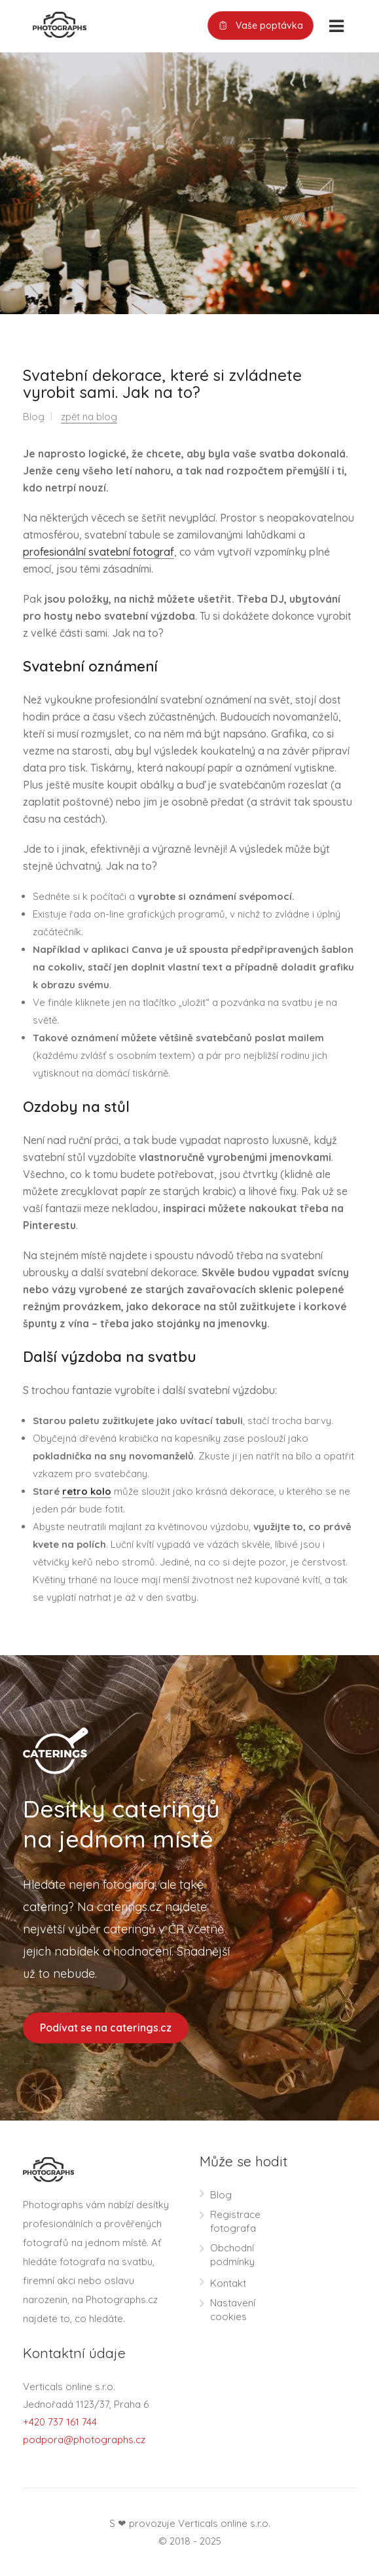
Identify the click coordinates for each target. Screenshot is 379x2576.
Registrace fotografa (235, 2221)
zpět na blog (89, 416)
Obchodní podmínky (232, 2255)
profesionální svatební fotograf (98, 551)
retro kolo (86, 1491)
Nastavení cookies (232, 2310)
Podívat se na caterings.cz (105, 2027)
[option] (189, 183)
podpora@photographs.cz (84, 2439)
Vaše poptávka (260, 26)
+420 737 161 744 (60, 2422)
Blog (221, 2195)
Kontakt (228, 2283)
